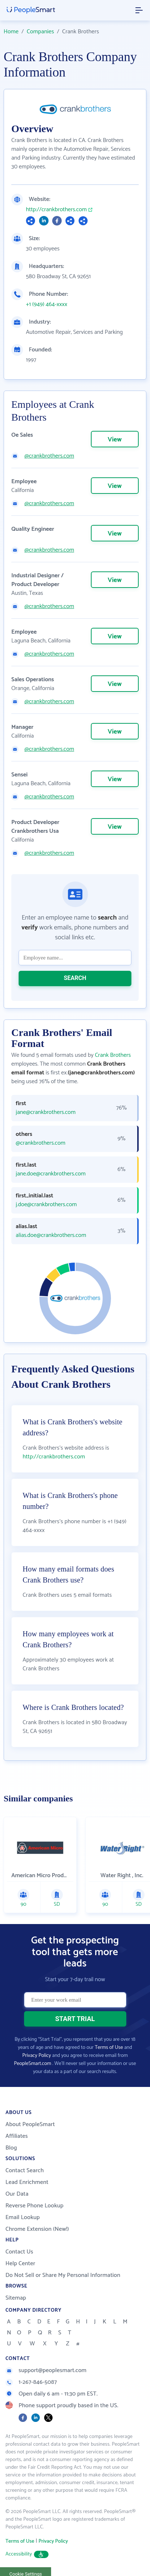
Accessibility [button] (27, 2554)
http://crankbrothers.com (56, 209)
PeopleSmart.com (32, 2063)
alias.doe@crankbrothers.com (51, 1235)
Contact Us (19, 2252)
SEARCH (75, 977)
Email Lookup (22, 2217)
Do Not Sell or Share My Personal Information (62, 2275)
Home (11, 32)
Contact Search (24, 2171)
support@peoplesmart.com (45, 2370)
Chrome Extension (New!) (37, 2229)
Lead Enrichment (27, 2182)
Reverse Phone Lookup (34, 2206)
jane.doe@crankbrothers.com (51, 1174)
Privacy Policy (36, 2055)
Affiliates (16, 2136)
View (115, 439)
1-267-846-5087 (31, 2382)
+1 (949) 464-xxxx (46, 304)
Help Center (20, 2264)
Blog (11, 2148)
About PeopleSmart (30, 2124)
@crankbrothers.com (49, 456)
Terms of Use (109, 2047)
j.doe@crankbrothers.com (46, 1204)
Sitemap (15, 2298)
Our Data (16, 2194)
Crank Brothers (113, 1055)
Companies (40, 32)
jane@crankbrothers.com (46, 1112)
